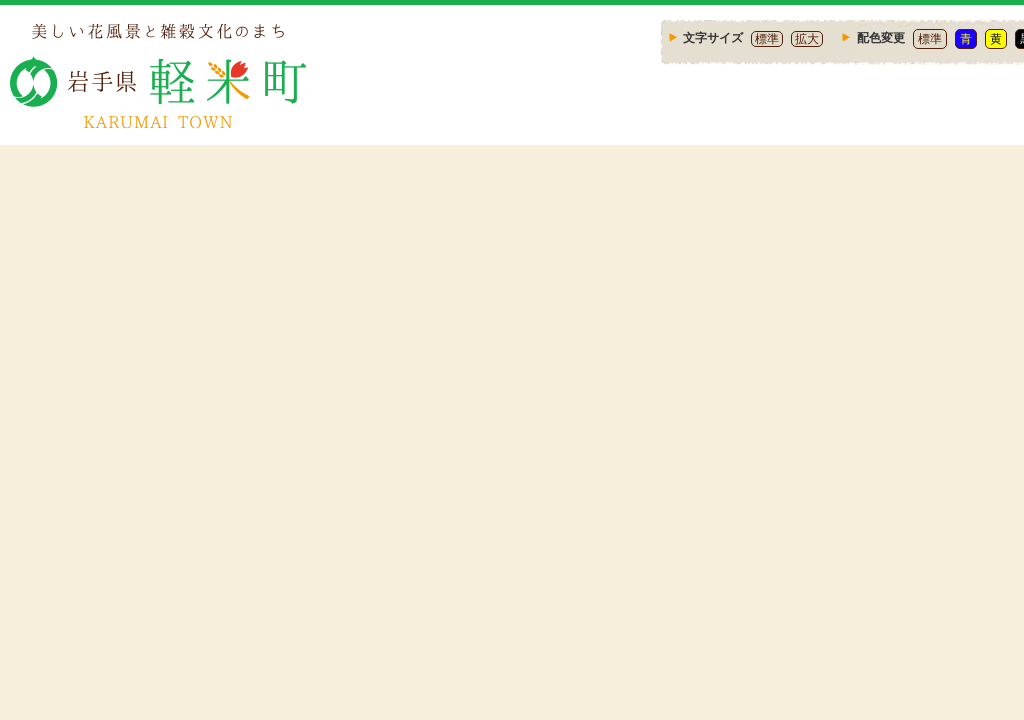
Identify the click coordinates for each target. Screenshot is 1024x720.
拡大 (807, 39)
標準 (767, 39)
